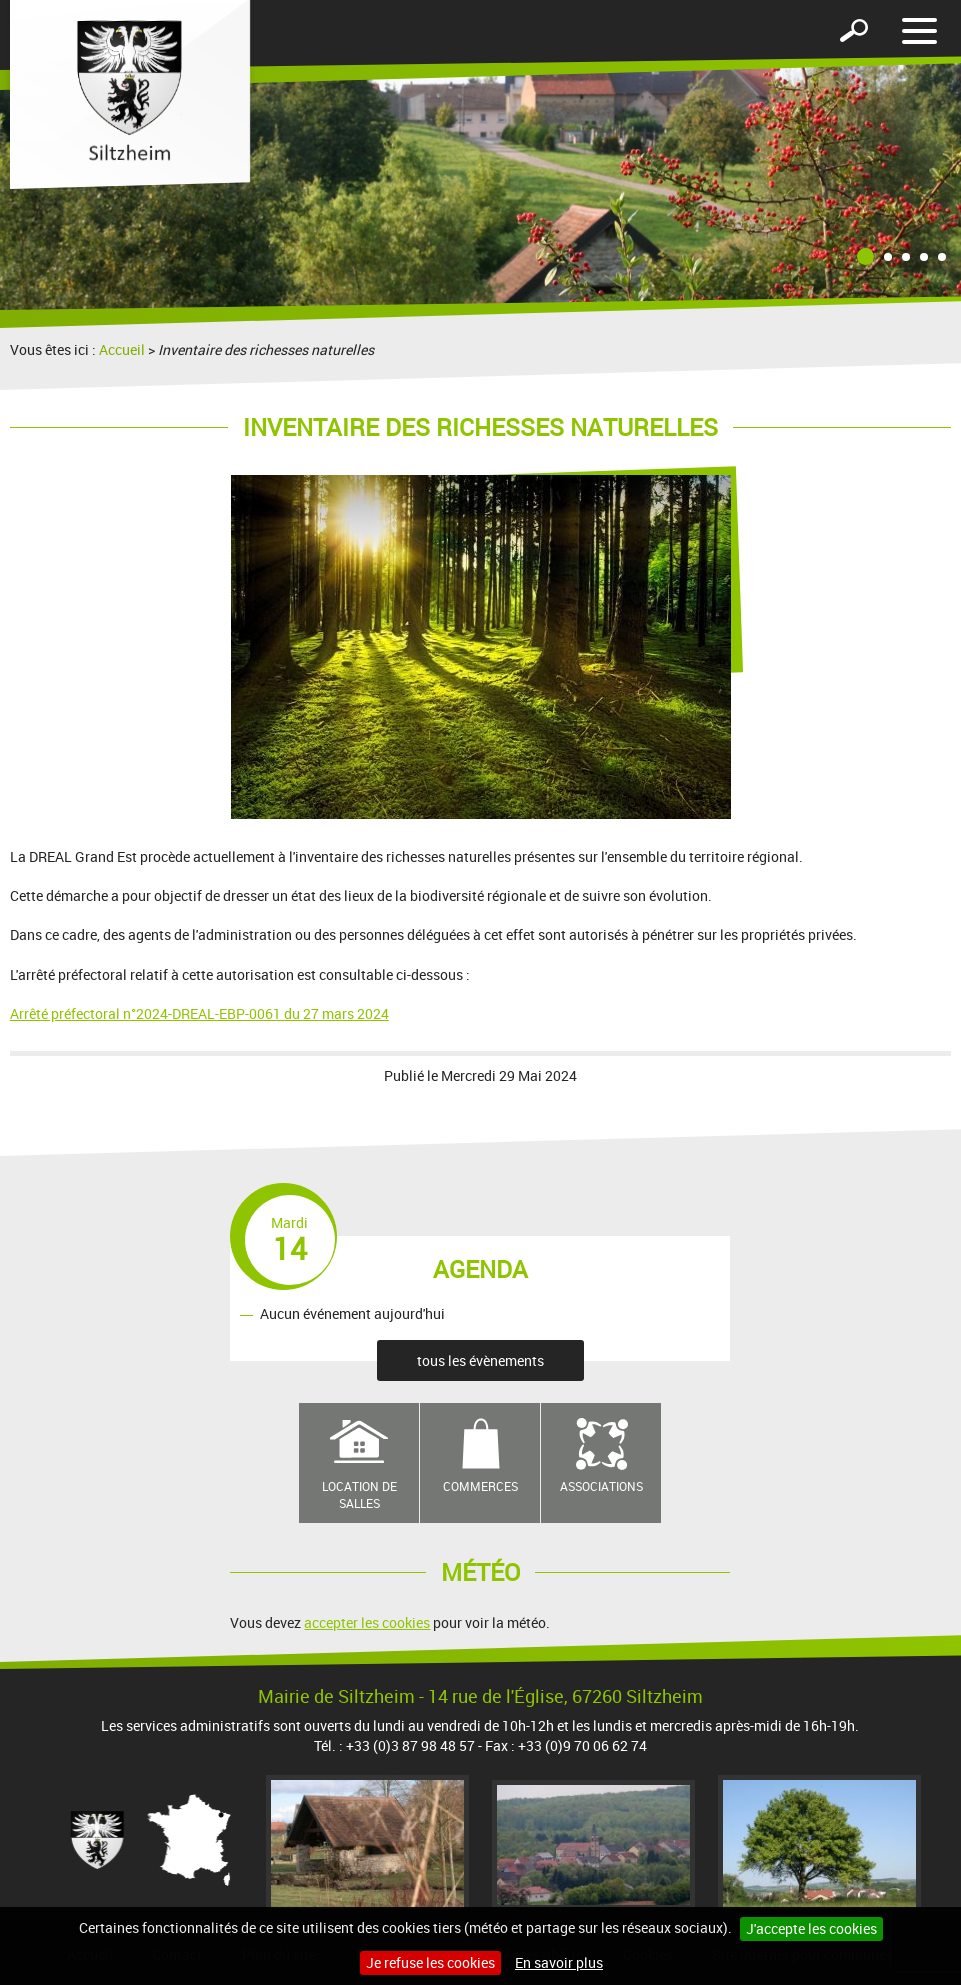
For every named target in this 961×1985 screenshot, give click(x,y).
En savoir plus (559, 1962)
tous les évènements (480, 1360)
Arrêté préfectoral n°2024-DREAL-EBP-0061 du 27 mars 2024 (199, 1013)
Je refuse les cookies (430, 1962)
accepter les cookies (367, 1622)
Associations (601, 1486)
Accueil (122, 349)
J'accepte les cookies (811, 1928)
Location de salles (359, 1494)
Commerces (480, 1486)
